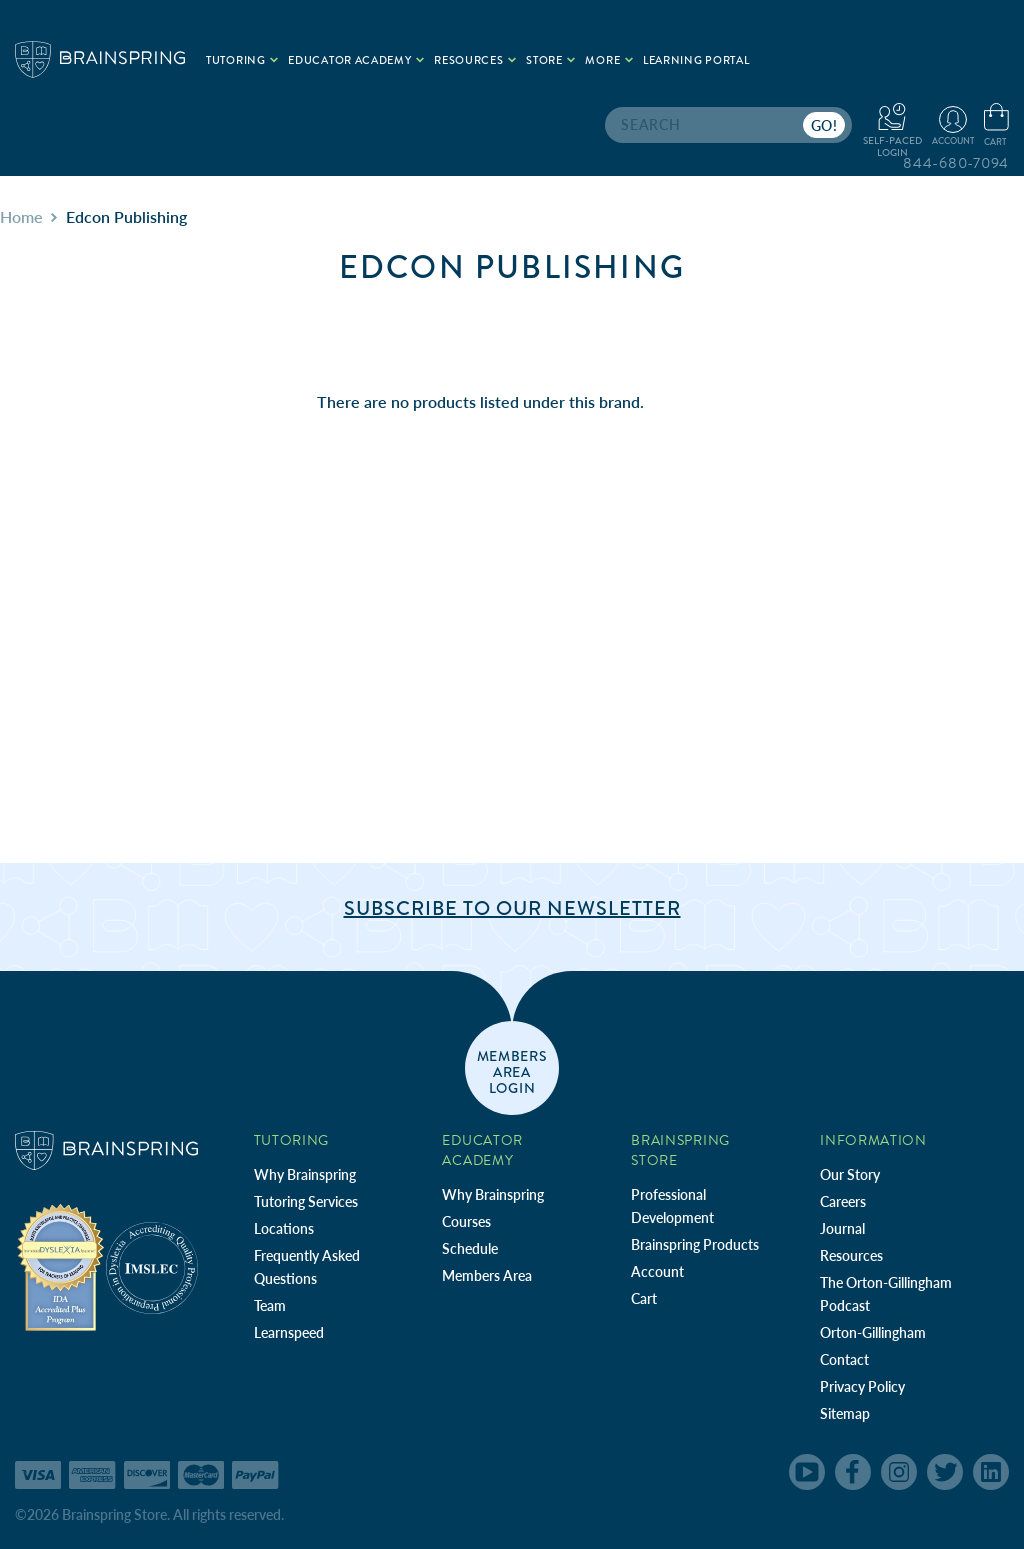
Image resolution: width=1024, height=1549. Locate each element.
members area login (512, 1071)
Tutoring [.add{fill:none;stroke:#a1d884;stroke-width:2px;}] (242, 60)
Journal (842, 1228)
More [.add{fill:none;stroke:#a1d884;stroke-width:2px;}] (609, 60)
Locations (284, 1228)
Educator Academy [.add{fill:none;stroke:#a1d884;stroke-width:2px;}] (356, 60)
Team (270, 1305)
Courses (466, 1221)
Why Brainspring (305, 1174)
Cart (644, 1298)
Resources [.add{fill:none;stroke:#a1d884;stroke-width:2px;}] (475, 60)
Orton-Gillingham (873, 1332)
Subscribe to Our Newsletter (512, 908)
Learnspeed (289, 1332)
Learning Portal (696, 60)
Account (657, 1271)
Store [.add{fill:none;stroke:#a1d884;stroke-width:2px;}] (550, 60)
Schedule (470, 1248)
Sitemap (845, 1413)
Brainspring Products (695, 1244)
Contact (844, 1359)
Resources (851, 1255)
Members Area (487, 1275)
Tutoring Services (306, 1201)
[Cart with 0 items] (996, 126)
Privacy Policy (862, 1386)
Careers (843, 1201)
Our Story (850, 1174)
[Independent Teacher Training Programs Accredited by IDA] (60, 1266)
